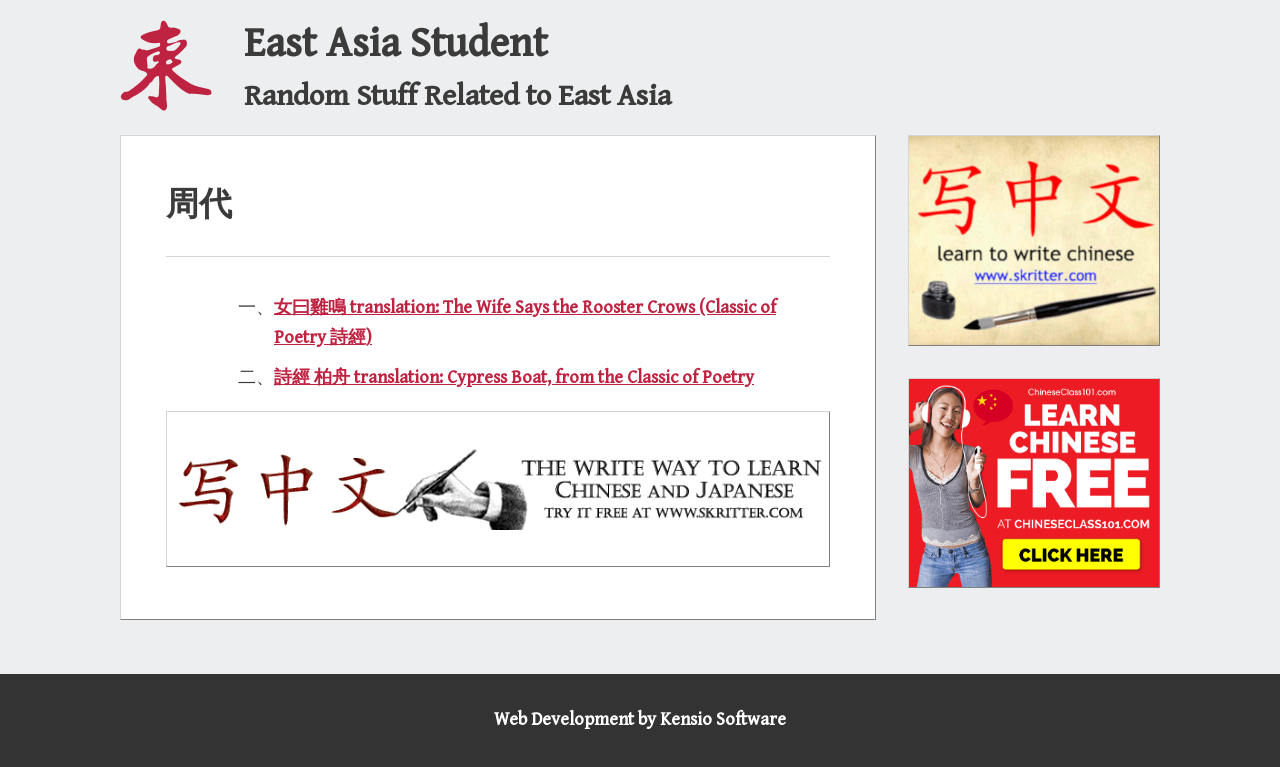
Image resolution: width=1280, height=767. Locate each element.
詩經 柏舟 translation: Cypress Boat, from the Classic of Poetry (514, 377)
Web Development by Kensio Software (640, 719)
